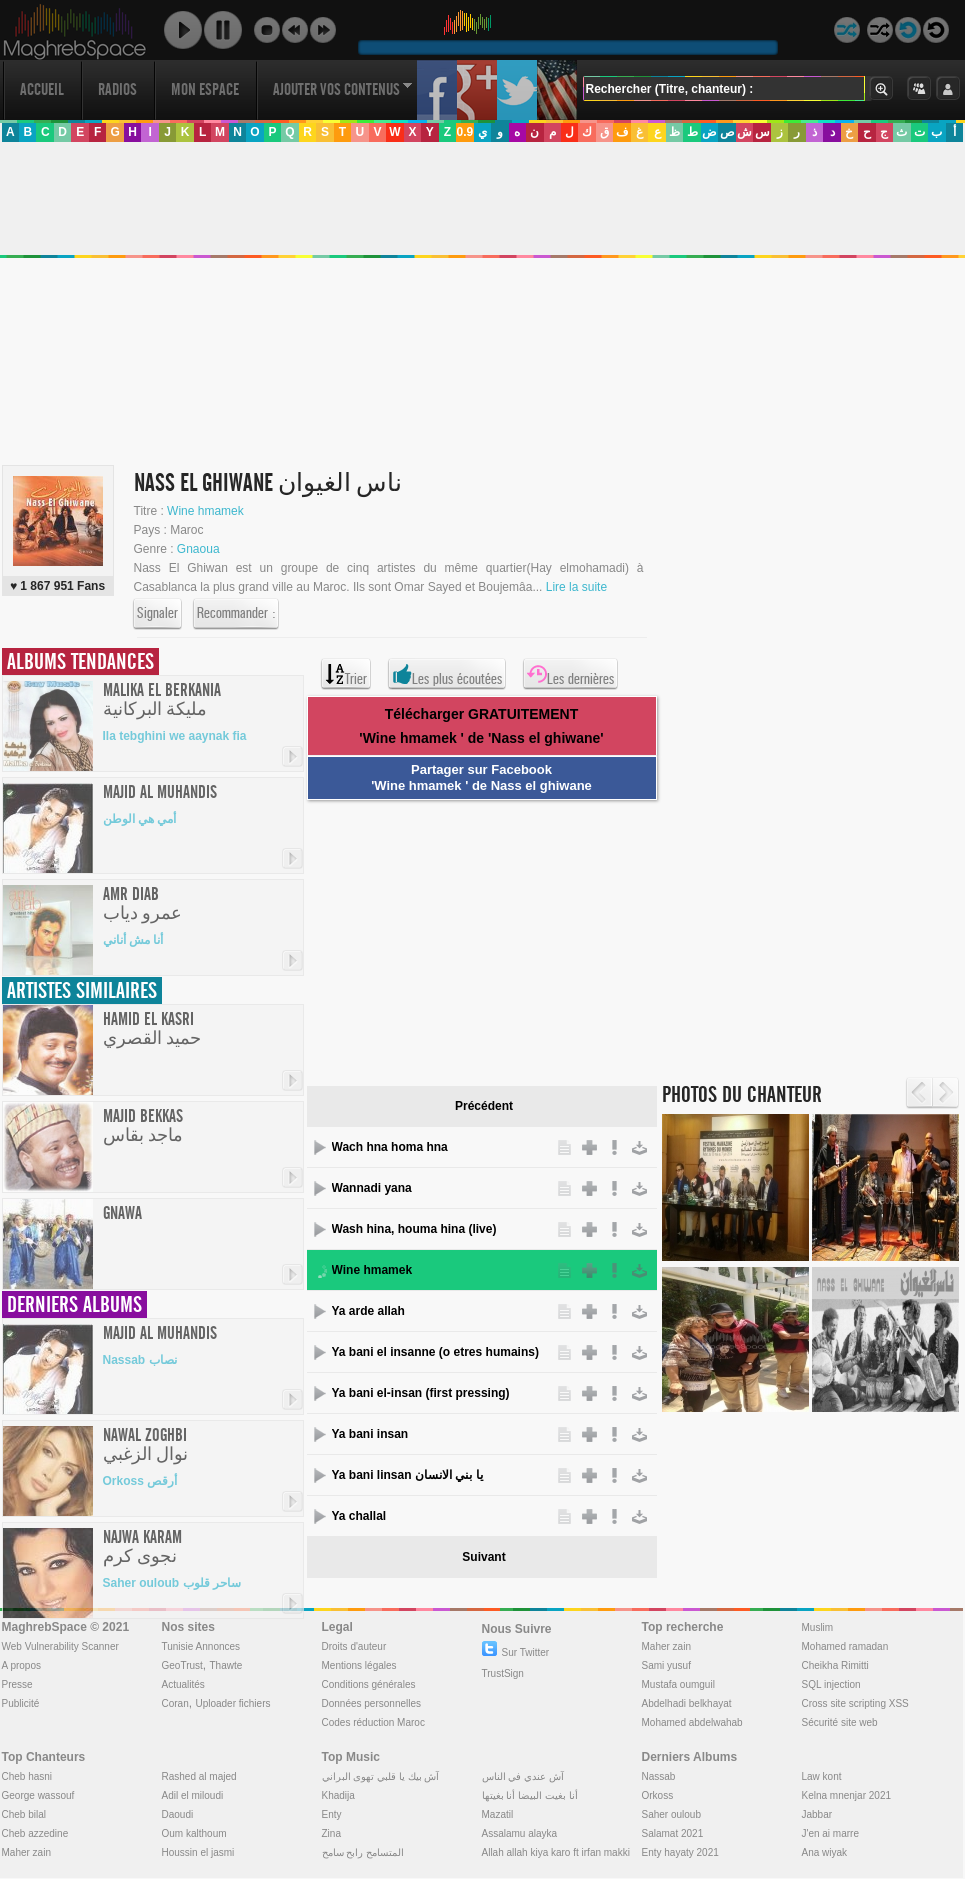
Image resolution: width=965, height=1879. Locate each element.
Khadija (338, 1795)
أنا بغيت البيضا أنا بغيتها (530, 1795)
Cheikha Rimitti (835, 1665)
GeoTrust (182, 1665)
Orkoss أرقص (140, 1481)
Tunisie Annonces (201, 1646)
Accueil (42, 89)
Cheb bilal (24, 1814)
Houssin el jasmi (198, 1852)
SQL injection (831, 1684)
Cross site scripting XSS (855, 1703)
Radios (117, 89)
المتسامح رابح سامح (363, 1852)
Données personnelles (372, 1703)
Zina (331, 1833)
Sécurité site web (840, 1722)
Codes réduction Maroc (373, 1722)
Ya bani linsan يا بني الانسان (407, 1475)
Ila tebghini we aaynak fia (175, 736)
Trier (346, 674)
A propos (21, 1665)
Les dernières (570, 674)
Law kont (822, 1776)
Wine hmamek (205, 511)
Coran (175, 1703)
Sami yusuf (666, 1665)
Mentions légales (359, 1665)
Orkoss (658, 1795)
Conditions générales (369, 1684)
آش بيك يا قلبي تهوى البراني (381, 1776)
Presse (17, 1684)
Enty (332, 1814)
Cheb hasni (27, 1776)
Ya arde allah (368, 1311)
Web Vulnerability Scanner (60, 1646)
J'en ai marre (831, 1833)
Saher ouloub (672, 1814)
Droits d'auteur (354, 1646)
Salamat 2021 (673, 1833)
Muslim (818, 1627)
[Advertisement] (475, 940)
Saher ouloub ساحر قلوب (172, 1583)
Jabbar (817, 1814)
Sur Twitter (516, 1652)
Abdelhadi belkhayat (687, 1703)
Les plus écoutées (447, 674)
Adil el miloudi (193, 1795)
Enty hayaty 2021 (680, 1852)
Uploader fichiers (232, 1703)
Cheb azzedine (35, 1833)
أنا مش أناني (133, 940)
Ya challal (359, 1516)
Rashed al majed (199, 1776)
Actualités (183, 1684)
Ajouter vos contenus (343, 89)
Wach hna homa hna (390, 1147)
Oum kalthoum (194, 1833)
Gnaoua (198, 549)
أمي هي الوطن (140, 819)
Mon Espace (205, 89)
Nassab (659, 1776)
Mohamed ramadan (845, 1646)
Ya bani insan (370, 1434)
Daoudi (178, 1814)
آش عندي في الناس (523, 1776)
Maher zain (666, 1646)
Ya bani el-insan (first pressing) (421, 1393)
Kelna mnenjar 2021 (847, 1795)
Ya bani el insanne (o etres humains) (435, 1352)
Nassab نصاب (140, 1360)
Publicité (21, 1703)
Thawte (225, 1665)
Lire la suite (576, 587)
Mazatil (498, 1814)
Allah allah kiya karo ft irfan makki (556, 1852)
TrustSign (503, 1673)
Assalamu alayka (520, 1833)
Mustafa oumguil (678, 1684)
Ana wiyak (825, 1852)
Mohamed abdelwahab (692, 1722)
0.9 (464, 132)
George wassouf (38, 1795)
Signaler (157, 614)
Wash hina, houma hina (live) (414, 1229)
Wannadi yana (372, 1188)
